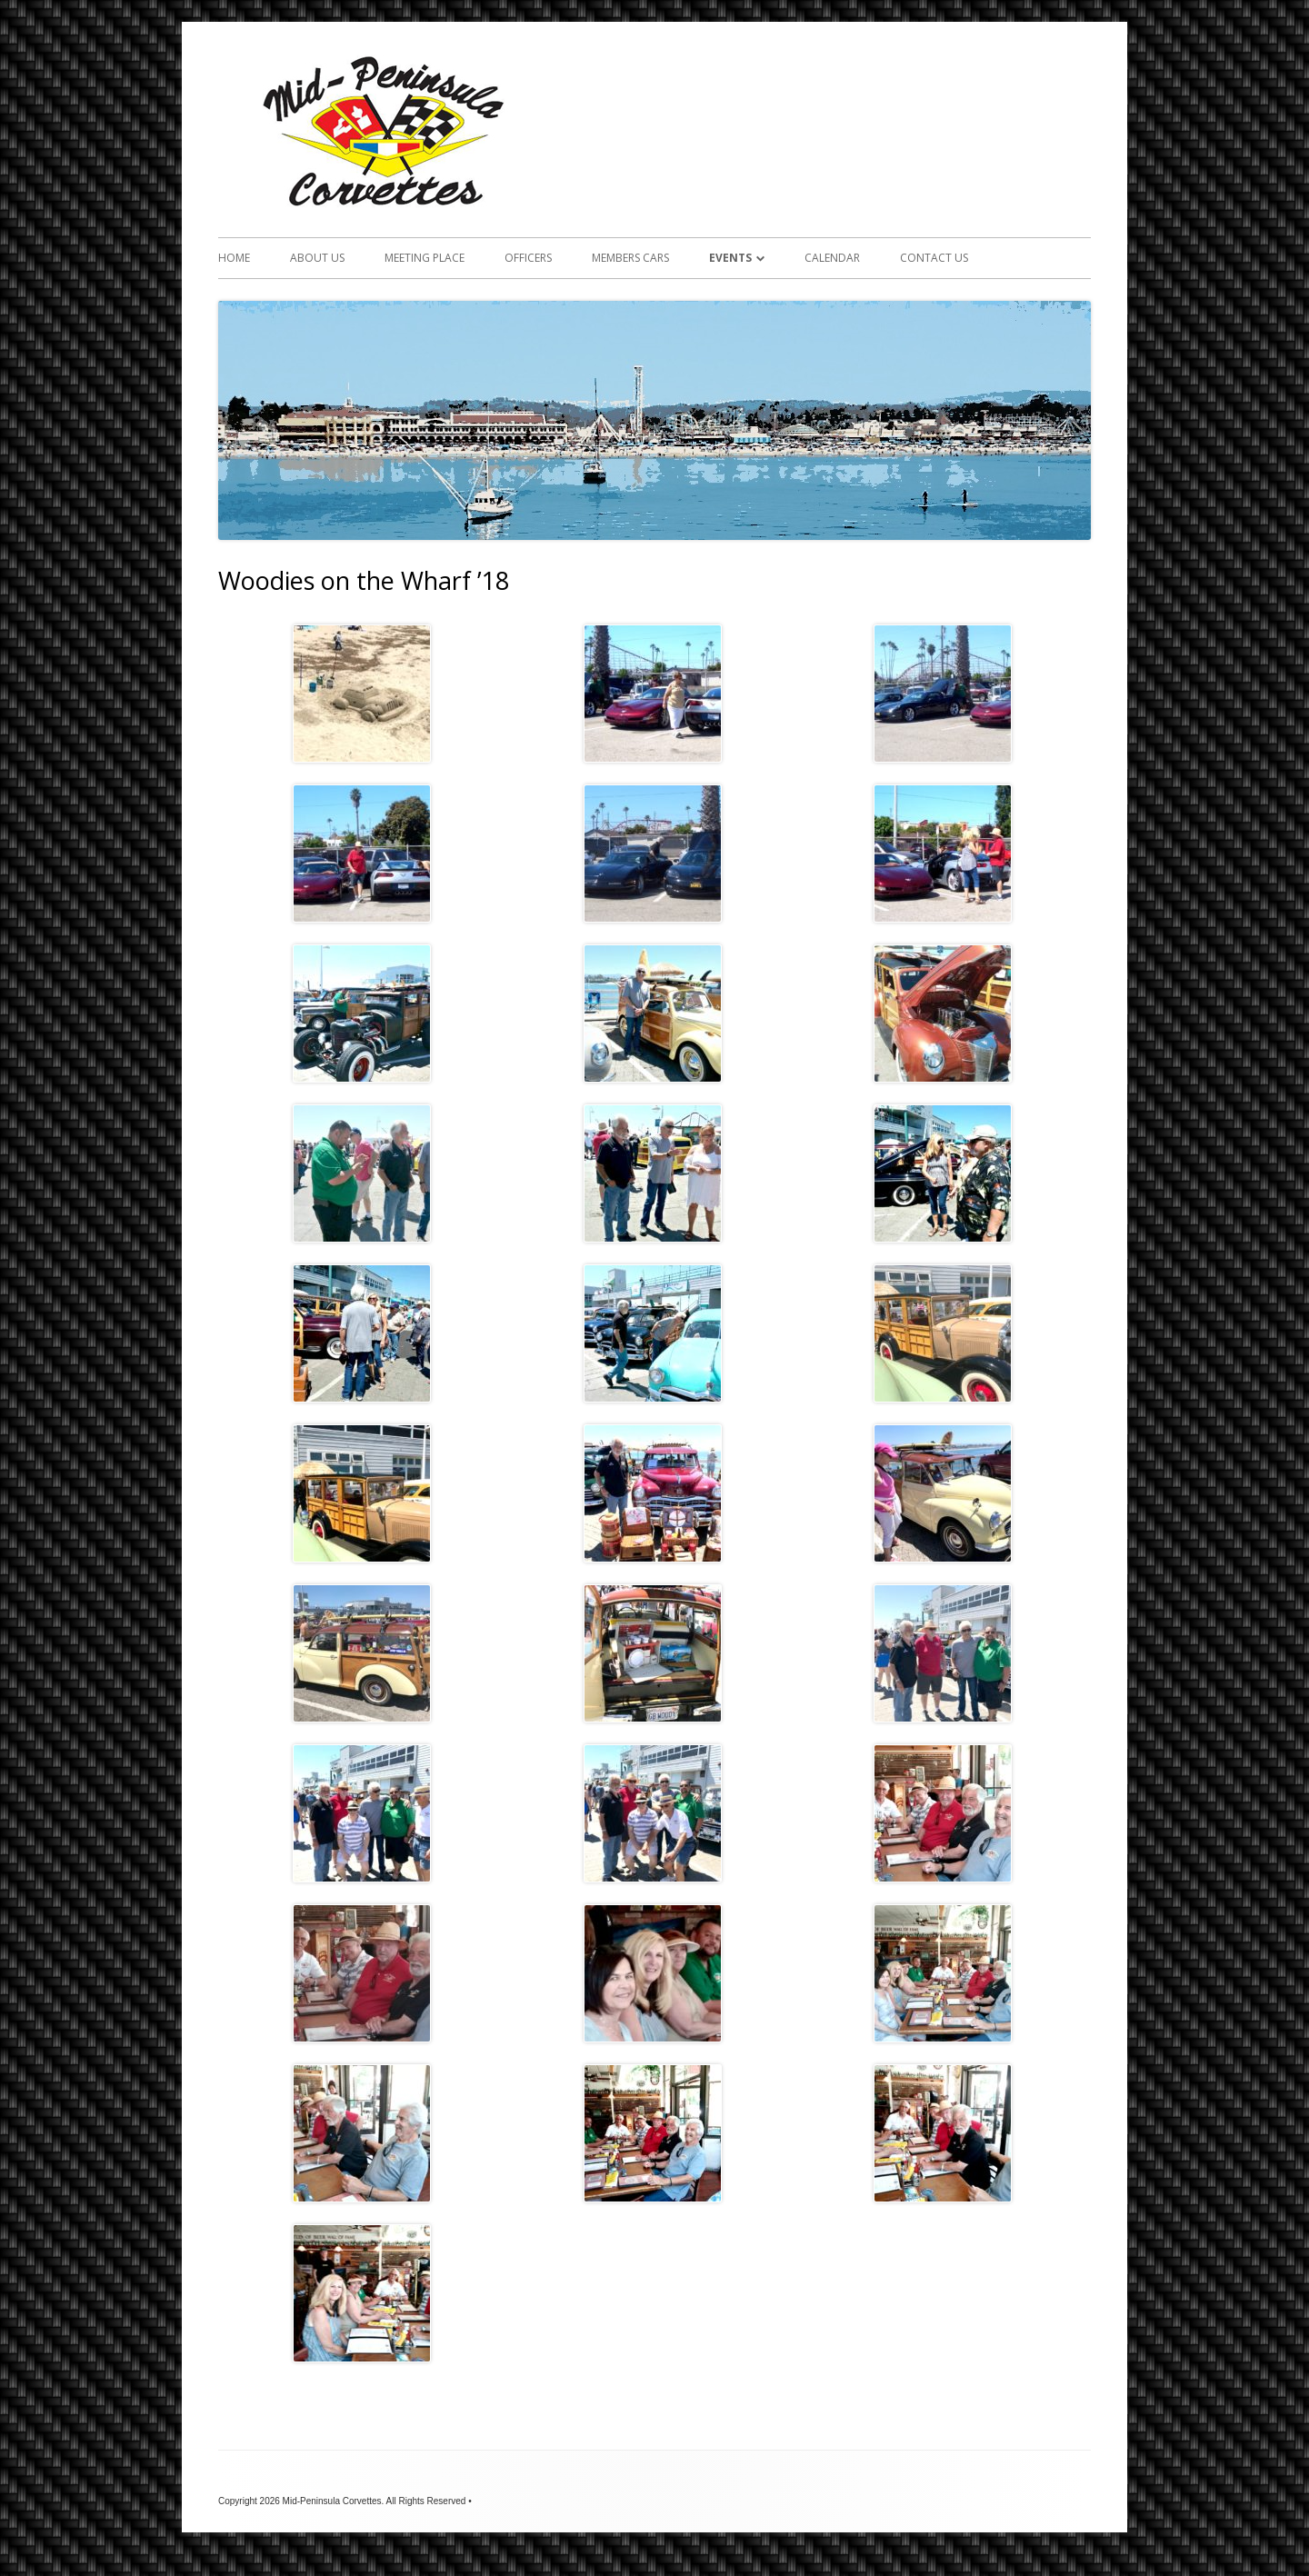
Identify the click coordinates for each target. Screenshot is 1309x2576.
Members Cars (630, 257)
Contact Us (934, 257)
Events (730, 257)
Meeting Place (425, 257)
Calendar (832, 257)
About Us (317, 257)
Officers (528, 257)
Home (234, 257)
